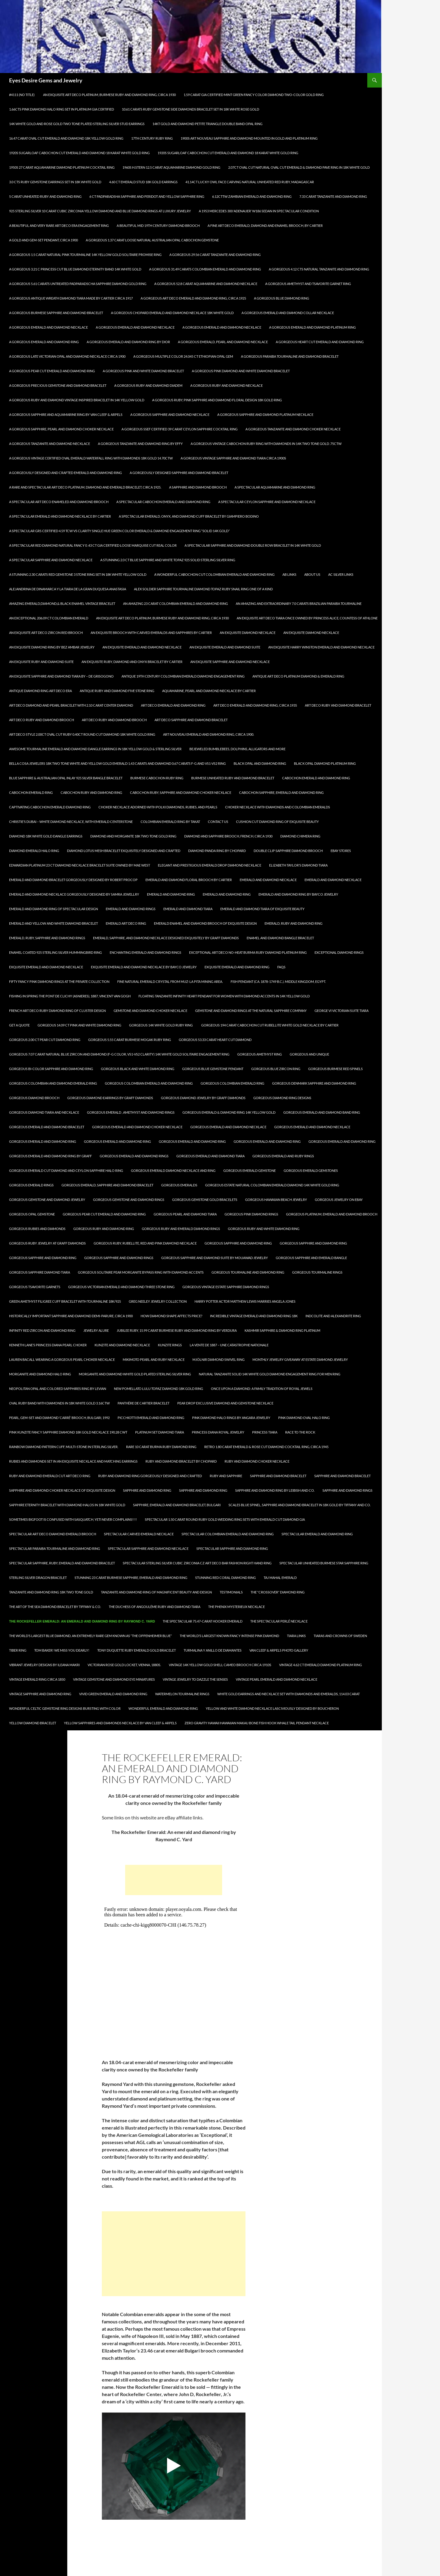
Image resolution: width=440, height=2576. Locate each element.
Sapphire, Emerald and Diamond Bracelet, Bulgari (177, 1505)
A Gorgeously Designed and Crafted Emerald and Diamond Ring (65, 473)
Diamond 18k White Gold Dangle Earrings (45, 836)
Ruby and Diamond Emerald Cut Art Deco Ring (49, 1476)
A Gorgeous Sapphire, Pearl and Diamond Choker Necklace (61, 429)
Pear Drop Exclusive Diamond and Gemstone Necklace (225, 1403)
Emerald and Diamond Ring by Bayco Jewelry (298, 894)
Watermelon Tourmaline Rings (182, 1694)
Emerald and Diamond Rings (130, 909)
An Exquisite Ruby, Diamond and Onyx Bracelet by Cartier (132, 662)
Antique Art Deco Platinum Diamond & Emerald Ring (298, 676)
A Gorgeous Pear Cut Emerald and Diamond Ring (52, 371)
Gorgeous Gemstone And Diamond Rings (128, 1200)
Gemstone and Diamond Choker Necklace (150, 1011)
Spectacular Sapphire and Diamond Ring (232, 1548)
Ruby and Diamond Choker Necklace (257, 1461)
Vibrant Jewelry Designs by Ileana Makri (44, 1665)
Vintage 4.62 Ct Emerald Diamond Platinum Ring (320, 1665)
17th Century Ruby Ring (152, 138)
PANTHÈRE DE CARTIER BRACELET (143, 1403)
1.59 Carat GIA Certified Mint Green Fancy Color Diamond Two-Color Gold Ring (254, 95)
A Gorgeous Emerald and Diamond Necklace (135, 327)
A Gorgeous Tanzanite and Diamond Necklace (49, 444)
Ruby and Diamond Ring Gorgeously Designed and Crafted (150, 1476)
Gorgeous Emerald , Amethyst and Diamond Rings (131, 1112)
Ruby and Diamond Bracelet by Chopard (181, 1461)
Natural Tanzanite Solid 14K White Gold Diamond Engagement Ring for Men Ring (269, 1374)
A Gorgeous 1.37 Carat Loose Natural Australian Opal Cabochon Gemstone (152, 240)
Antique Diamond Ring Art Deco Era (40, 691)
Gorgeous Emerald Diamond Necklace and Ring (173, 1170)
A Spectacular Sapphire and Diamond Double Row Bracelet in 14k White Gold (253, 545)
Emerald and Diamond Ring (171, 894)
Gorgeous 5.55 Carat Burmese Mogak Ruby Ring (129, 1040)
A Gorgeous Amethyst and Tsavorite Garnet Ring (308, 284)
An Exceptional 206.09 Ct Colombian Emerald (48, 618)
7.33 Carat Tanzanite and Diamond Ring (333, 196)
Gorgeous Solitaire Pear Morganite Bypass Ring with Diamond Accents (141, 1272)
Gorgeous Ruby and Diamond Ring (103, 1229)
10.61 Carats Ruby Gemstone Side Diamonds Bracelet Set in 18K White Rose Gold (190, 109)
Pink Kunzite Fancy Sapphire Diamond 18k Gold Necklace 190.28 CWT (68, 1432)
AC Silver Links (340, 574)
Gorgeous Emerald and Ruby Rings (283, 1156)
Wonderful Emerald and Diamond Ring (163, 1708)
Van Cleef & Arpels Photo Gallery (278, 1650)
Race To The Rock (300, 1432)
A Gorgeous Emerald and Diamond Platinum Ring (312, 327)
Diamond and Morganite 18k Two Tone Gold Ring (133, 836)
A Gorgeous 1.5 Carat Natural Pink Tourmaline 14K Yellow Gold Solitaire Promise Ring (85, 255)
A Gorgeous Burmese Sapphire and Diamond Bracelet (56, 313)
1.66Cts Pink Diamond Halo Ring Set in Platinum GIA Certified (61, 109)
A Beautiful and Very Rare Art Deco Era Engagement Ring (59, 225)
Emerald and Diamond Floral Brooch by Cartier (188, 880)
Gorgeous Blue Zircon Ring (275, 1069)
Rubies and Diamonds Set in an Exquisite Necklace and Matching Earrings (73, 1461)
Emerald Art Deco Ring (126, 923)
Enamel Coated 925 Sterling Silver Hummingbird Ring (55, 952)
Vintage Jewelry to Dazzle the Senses (195, 1679)
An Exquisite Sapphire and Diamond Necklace (230, 662)
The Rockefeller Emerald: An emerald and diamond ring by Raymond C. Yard (82, 1621)
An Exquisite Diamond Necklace (247, 633)
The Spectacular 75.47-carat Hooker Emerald (202, 1621)
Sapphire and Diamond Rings (347, 1490)
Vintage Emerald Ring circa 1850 (37, 1679)
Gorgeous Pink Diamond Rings (251, 1214)
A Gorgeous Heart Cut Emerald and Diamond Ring (320, 342)
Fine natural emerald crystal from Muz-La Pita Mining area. (170, 981)
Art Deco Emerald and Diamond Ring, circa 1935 (255, 705)
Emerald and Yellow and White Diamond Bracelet (53, 923)
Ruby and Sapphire (226, 1476)
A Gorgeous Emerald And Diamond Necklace (48, 327)
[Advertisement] (173, 1880)
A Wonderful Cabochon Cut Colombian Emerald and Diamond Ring (214, 574)
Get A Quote (19, 1025)
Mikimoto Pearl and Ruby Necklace (154, 1359)
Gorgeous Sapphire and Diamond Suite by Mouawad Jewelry (214, 1258)
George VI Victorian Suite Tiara (341, 1011)
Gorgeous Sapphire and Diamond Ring (238, 1243)
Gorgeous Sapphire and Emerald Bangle (311, 1258)
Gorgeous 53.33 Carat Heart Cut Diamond (215, 1040)
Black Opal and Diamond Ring (260, 763)
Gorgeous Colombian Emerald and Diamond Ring (149, 1083)
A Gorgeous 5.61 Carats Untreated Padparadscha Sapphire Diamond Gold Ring (77, 284)
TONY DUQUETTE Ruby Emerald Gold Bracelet (136, 1650)
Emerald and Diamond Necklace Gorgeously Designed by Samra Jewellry (74, 894)
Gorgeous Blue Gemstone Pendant (212, 1069)
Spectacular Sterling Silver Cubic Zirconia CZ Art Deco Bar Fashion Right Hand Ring (197, 1563)
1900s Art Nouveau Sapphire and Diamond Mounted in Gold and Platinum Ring (249, 138)
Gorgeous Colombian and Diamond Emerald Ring (53, 1083)
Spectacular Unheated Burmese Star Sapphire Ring (323, 1563)
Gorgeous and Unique (309, 1054)
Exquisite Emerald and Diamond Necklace (46, 967)
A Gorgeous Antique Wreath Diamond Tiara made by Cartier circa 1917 (71, 298)
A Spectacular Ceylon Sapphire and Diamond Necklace (266, 502)
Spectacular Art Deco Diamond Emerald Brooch (52, 1534)
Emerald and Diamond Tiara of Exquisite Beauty (262, 909)
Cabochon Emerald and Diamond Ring (316, 778)
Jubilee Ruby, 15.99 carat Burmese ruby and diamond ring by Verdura (177, 1330)
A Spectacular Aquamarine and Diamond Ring (275, 487)
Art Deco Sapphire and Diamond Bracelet (191, 720)
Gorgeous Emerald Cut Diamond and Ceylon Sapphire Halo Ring (66, 1170)
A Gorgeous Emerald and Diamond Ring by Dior (128, 342)
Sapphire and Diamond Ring (147, 1490)
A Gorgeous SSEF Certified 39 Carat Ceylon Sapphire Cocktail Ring (180, 429)
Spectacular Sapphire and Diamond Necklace (148, 1548)
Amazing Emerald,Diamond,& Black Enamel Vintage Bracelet (62, 603)
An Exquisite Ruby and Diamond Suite (41, 662)
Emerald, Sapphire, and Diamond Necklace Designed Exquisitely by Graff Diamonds (166, 938)
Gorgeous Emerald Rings (31, 1185)
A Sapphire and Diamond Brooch (198, 487)
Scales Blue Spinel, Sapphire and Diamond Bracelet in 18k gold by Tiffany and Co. (299, 1505)
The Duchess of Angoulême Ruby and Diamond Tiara (154, 1607)
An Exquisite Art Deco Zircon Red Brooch (46, 633)
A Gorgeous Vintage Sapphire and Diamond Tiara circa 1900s (233, 458)
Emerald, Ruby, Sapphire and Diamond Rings (47, 938)
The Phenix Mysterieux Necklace (236, 1607)
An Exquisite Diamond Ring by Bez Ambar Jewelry (52, 647)
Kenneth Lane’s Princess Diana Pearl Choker (48, 1345)
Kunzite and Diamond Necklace (122, 1345)
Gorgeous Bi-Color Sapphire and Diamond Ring (51, 1069)
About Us (312, 574)
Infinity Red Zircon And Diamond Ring (42, 1330)
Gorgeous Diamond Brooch (34, 1098)
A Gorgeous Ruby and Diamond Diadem (148, 385)
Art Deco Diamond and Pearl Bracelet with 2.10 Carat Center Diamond (71, 705)
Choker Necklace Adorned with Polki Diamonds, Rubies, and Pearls (157, 807)
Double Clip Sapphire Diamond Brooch (288, 851)
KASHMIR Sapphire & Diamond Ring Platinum (282, 1330)
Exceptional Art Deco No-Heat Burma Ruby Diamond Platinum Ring (248, 952)
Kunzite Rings (170, 1345)
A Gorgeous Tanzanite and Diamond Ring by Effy (140, 444)
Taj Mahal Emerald (280, 1578)
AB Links (289, 574)
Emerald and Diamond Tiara (187, 909)
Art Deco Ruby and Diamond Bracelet (338, 705)
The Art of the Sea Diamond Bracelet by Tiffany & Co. (55, 1607)
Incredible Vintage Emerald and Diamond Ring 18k (254, 1316)
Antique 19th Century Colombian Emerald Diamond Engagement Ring (183, 676)
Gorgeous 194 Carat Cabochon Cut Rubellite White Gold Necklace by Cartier (269, 1025)
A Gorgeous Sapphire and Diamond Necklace (169, 414)
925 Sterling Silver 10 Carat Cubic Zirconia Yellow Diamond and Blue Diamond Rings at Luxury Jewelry (100, 211)
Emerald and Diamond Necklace (268, 880)
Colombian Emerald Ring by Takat (170, 822)
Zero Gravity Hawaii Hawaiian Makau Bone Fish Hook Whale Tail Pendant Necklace (257, 1723)
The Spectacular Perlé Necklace (279, 1621)
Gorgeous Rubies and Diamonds (37, 1229)
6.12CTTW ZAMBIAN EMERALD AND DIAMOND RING (252, 196)
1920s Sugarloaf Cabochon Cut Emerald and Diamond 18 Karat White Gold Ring (79, 153)
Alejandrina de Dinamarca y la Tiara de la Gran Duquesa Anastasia (67, 589)
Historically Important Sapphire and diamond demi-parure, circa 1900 (71, 1316)
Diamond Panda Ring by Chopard (217, 851)
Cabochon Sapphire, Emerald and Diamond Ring (281, 792)
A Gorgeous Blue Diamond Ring (281, 298)
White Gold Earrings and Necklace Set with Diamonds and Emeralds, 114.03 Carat (288, 1694)
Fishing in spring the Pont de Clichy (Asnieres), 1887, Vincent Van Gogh (70, 996)
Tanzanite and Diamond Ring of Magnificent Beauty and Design (156, 1592)
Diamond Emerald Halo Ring (34, 851)
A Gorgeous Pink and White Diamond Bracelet (143, 371)
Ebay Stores (341, 851)
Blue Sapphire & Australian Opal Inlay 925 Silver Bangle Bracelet (65, 778)
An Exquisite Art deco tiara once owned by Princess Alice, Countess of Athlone (307, 618)
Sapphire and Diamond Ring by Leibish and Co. (275, 1490)
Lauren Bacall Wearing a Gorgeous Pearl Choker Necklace (62, 1359)
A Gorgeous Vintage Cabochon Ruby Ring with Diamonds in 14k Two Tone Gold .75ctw (266, 444)
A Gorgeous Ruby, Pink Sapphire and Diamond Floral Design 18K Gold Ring (217, 400)
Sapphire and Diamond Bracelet (278, 1476)
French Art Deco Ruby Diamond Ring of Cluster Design (57, 1011)
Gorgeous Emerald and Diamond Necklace (228, 1127)
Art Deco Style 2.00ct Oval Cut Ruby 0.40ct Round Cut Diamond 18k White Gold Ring (82, 734)
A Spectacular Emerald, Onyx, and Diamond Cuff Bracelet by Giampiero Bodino (189, 516)
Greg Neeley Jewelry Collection (158, 1301)
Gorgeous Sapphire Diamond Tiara (39, 1272)
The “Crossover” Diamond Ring (278, 1592)
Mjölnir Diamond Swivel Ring (218, 1359)
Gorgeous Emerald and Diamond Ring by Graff (50, 1156)
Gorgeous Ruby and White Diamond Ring (263, 1229)
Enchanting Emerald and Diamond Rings (145, 952)
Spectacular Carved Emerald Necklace (139, 1534)
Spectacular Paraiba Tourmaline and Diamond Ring (54, 1548)
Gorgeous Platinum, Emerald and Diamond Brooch (331, 1214)
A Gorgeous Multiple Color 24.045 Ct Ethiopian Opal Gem (183, 356)
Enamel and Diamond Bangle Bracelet (280, 938)
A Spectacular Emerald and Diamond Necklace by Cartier (60, 516)
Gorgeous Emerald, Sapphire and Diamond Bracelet (107, 1185)
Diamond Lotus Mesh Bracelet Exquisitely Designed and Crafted (123, 851)
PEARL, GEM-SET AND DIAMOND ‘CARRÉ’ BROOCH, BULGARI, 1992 (59, 1418)
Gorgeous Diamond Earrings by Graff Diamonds (110, 1098)
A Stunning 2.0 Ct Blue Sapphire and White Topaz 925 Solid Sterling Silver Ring (167, 560)
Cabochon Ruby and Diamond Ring (91, 792)
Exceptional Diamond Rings (339, 952)
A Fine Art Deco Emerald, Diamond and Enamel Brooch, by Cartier (265, 225)
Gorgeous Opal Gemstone (32, 1214)
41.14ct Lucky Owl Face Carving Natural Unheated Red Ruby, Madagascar (249, 182)
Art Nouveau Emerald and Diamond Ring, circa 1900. (208, 734)
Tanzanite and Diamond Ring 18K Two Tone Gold (51, 1592)
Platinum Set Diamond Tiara (159, 1432)
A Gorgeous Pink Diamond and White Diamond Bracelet (241, 371)
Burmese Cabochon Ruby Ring (156, 778)
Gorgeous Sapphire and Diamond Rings (118, 1258)
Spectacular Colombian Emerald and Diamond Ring (228, 1534)
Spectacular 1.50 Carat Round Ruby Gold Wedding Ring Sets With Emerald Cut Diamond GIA (225, 1519)
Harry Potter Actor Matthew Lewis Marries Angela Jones (245, 1301)
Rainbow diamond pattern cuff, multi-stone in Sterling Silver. (63, 1447)
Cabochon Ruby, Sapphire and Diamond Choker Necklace (180, 792)
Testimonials (231, 1592)
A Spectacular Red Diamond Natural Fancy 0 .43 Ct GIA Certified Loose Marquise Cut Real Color (93, 545)
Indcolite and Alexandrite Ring (333, 1316)
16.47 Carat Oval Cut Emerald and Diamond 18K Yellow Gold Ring (66, 138)
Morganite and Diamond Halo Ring (40, 1374)
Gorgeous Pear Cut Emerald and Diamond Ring (104, 1214)
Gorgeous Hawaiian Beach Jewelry (276, 1200)
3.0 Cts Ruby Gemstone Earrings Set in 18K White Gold (55, 182)
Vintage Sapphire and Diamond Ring (40, 1694)
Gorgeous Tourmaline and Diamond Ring (248, 1272)
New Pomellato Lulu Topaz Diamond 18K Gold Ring (158, 1389)
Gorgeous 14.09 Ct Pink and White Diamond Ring (79, 1025)
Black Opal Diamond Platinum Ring (325, 763)
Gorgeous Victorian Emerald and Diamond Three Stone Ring (121, 1287)
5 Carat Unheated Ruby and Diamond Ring (45, 196)
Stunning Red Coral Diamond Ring (225, 1578)
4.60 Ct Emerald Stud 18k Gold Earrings (143, 182)
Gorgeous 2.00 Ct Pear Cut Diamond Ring (44, 1040)
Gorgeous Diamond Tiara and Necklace (44, 1112)
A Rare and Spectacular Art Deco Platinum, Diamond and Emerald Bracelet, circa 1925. (85, 487)
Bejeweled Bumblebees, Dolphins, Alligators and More (237, 749)
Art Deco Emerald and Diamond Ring (173, 705)
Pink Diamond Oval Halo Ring (304, 1418)
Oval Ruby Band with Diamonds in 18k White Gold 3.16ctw (59, 1403)
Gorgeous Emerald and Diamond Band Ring (321, 1112)
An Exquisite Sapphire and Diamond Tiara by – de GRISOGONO (61, 676)
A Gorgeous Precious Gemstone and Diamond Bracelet (57, 385)
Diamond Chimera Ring (300, 836)
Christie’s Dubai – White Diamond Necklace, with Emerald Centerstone (71, 822)
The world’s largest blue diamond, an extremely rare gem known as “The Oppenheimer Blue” (90, 1636)
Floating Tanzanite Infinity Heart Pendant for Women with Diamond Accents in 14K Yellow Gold (224, 996)
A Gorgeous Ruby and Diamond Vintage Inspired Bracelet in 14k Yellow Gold (76, 400)
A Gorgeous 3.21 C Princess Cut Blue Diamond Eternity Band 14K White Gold (75, 269)
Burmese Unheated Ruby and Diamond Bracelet (232, 778)
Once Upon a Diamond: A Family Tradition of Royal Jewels (261, 1389)
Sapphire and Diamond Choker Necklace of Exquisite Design (62, 1490)
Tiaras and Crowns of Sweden (340, 1636)
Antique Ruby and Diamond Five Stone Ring (117, 691)
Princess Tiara (264, 1432)
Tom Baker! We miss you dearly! (61, 1650)
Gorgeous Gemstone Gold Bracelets (204, 1200)
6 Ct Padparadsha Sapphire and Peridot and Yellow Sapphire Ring (146, 196)
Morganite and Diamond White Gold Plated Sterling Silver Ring (135, 1374)
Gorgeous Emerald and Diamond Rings (134, 1156)
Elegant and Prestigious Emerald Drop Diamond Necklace (209, 865)
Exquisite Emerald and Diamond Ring (237, 967)
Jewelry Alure (96, 1330)
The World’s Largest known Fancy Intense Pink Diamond (229, 1636)
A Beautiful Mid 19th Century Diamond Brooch (158, 225)
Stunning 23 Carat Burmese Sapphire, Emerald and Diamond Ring (131, 1578)
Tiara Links (296, 1636)
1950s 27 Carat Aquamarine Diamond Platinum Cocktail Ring (62, 167)
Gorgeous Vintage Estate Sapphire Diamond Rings (225, 1287)
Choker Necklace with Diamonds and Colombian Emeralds (277, 807)
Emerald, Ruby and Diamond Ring (293, 923)
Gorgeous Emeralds (179, 1185)
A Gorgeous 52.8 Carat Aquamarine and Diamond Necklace (205, 284)
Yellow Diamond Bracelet (32, 1723)
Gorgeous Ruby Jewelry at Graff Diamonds (47, 1243)
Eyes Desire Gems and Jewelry (45, 80)
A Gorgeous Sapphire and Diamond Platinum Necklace (265, 414)
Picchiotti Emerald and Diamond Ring (151, 1418)
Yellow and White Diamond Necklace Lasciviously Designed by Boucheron (272, 1708)
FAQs (281, 967)
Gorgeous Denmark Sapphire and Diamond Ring (314, 1083)
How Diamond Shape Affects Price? (171, 1316)
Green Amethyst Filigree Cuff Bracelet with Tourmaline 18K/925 (65, 1301)
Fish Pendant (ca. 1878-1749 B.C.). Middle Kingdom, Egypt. (278, 981)
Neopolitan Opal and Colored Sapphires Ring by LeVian (57, 1389)
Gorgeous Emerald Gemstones (311, 1170)
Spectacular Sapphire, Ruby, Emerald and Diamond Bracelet (62, 1563)
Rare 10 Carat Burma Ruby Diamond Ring (161, 1447)
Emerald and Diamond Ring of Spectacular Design (53, 909)
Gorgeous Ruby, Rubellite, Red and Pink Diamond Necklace (145, 1243)
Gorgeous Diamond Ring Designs (282, 1098)
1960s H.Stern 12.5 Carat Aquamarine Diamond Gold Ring (171, 167)
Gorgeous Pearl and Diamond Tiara (185, 1214)
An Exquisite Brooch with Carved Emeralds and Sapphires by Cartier (151, 633)
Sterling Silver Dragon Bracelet (38, 1578)
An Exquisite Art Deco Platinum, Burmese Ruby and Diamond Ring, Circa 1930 (109, 95)
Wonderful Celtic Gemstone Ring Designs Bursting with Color (65, 1708)
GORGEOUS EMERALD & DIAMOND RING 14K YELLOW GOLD (228, 1112)
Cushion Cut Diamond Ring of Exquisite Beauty (277, 822)
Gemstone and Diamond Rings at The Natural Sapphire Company (251, 1011)
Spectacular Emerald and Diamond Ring (317, 1534)
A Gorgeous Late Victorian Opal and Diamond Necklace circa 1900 (67, 356)
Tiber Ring (17, 1650)
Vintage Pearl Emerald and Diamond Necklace (276, 1679)
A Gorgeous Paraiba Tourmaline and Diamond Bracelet (289, 356)
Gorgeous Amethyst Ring (259, 1054)
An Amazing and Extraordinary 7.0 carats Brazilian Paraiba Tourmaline (299, 603)
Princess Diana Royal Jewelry (218, 1432)
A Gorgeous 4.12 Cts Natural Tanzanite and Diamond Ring (319, 269)
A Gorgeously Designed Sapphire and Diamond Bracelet (179, 473)
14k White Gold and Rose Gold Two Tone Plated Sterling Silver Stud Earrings (77, 124)
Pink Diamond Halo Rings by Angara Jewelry (231, 1418)
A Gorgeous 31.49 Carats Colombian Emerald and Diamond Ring (205, 269)
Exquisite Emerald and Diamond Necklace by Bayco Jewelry (144, 967)
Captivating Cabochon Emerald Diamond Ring (50, 807)
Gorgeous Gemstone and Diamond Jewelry (47, 1200)
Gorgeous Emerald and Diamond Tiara (210, 1156)
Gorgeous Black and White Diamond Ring (137, 1069)
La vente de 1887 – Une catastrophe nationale (229, 1345)
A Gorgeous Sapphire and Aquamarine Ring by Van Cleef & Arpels (65, 414)
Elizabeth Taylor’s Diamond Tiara (298, 865)
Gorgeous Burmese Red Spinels (335, 1069)
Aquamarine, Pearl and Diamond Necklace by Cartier (209, 691)
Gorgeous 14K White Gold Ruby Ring (161, 1025)
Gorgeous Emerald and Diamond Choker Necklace (137, 1127)
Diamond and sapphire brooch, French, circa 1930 (228, 836)
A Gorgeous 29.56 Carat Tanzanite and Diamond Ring (215, 255)
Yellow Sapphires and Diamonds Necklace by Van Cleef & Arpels (120, 1723)
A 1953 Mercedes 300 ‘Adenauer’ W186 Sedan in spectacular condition (259, 211)
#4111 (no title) (22, 95)
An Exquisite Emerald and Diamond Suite (224, 647)
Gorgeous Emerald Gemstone (249, 1170)
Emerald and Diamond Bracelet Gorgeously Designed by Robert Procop (73, 880)
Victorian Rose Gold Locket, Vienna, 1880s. (124, 1665)
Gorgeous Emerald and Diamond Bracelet (46, 1127)
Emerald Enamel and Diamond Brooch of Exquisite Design (205, 923)
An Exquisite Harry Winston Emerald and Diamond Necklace (321, 647)
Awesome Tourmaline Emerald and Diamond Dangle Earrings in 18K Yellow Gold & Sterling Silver (95, 749)
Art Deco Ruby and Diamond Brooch (41, 720)
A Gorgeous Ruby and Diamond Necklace (226, 385)
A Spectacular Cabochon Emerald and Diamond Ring (163, 502)
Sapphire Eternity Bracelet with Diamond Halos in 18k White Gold (67, 1505)
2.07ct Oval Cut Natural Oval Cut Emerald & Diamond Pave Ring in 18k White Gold (299, 167)
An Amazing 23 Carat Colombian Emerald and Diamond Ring (175, 603)
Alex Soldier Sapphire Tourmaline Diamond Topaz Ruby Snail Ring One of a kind (203, 589)
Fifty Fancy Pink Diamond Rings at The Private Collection (59, 981)
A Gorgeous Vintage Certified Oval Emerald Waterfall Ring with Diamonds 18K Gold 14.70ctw (91, 458)
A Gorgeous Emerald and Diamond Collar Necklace (288, 313)
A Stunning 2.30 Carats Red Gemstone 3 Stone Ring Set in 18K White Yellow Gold (77, 574)
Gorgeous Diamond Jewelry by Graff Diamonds (203, 1098)
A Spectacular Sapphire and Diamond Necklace (50, 560)
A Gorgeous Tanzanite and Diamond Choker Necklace (293, 429)
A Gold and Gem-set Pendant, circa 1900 (43, 240)
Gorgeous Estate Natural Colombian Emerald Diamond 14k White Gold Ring (272, 1185)
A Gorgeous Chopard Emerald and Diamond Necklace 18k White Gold (172, 313)
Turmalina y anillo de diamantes (213, 1650)
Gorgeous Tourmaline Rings (317, 1272)
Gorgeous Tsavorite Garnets (34, 1287)
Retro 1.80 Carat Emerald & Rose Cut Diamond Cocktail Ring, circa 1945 (266, 1447)
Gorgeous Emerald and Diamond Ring (42, 1141)
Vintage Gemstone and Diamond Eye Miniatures (114, 1679)
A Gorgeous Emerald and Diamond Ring (44, 342)
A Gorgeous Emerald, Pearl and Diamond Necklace (223, 342)
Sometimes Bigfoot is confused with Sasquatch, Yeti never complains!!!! (73, 1519)
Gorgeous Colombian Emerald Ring (232, 1083)
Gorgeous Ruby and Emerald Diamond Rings (181, 1229)
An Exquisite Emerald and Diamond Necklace (142, 647)
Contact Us (218, 822)
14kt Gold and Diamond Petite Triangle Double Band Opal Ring (207, 124)
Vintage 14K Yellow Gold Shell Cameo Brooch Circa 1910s (220, 1665)
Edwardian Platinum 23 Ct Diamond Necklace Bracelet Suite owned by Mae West (79, 865)
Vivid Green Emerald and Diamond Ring (113, 1694)
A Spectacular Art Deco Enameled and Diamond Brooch (58, 502)
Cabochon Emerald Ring (31, 792)
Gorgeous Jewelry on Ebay (339, 1200)
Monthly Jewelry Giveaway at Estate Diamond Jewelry (300, 1359)
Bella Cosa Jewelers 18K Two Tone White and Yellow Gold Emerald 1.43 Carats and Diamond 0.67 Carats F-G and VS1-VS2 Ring (117, 763)
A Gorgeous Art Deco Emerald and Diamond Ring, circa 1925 (193, 298)
